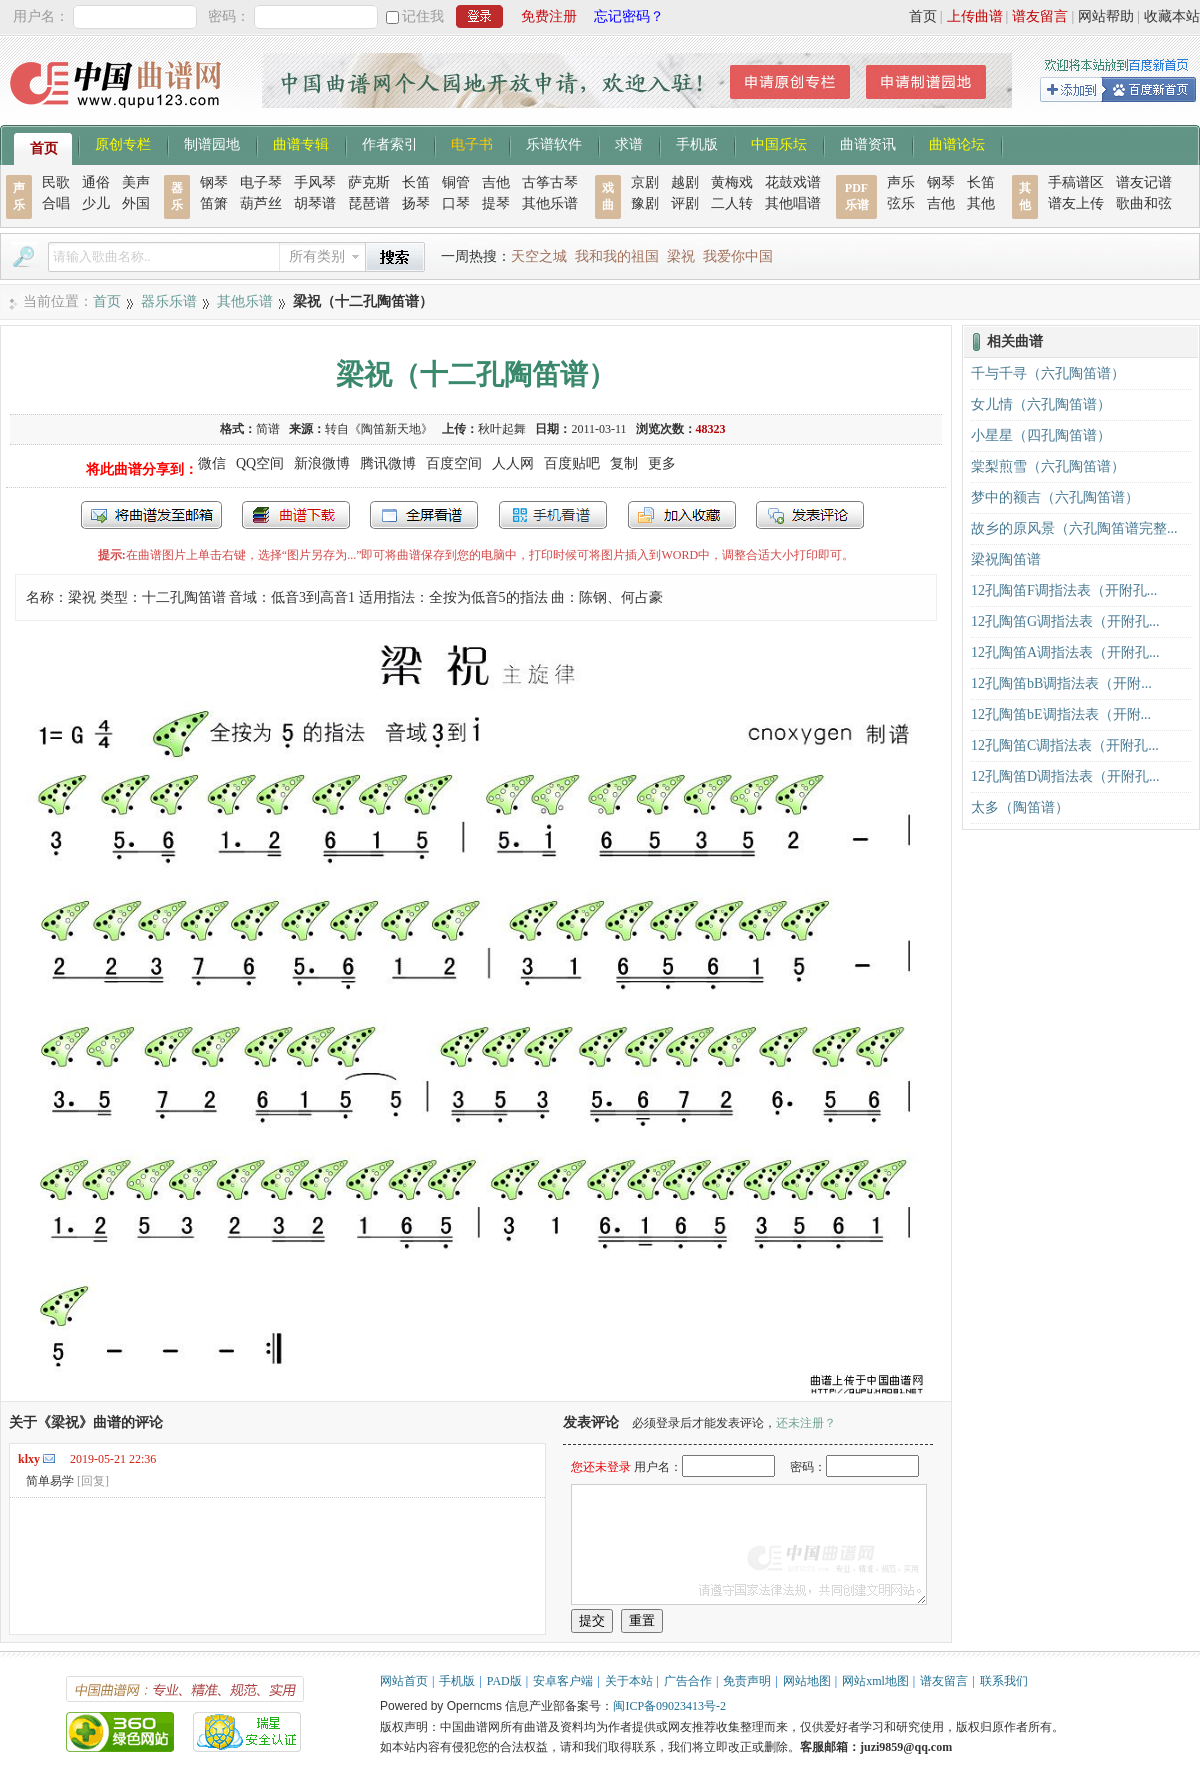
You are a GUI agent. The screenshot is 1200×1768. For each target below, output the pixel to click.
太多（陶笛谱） (1020, 807)
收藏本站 (1172, 16)
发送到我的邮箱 (151, 515)
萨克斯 (369, 182)
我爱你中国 (738, 256)
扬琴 (416, 203)
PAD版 (504, 1681)
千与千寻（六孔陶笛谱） (1048, 373)
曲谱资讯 (868, 143)
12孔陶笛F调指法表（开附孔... (1064, 590)
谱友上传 (1076, 203)
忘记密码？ (629, 16)
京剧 (645, 182)
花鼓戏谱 (793, 182)
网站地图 (807, 1681)
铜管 (456, 182)
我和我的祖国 (617, 256)
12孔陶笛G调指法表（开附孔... (1065, 621)
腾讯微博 (388, 463)
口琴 (456, 203)
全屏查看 (424, 515)
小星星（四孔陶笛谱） (1041, 435)
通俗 (96, 182)
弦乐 (901, 203)
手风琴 (315, 182)
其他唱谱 (793, 203)
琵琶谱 (369, 203)
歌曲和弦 (1144, 203)
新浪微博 (322, 463)
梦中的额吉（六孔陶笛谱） (1055, 497)
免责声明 (747, 1681)
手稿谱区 (1076, 182)
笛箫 (214, 203)
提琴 (496, 203)
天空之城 (539, 256)
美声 (136, 182)
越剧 (685, 182)
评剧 (685, 203)
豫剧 (645, 203)
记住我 (423, 16)
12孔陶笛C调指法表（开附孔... (1065, 745)
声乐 (901, 182)
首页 (923, 16)
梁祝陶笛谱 (1006, 559)
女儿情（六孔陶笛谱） (1041, 404)
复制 (624, 463)
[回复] (93, 1481)
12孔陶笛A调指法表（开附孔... (1065, 652)
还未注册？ (806, 1423)
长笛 (416, 182)
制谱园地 (212, 143)
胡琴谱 (315, 203)
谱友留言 (1040, 16)
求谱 (629, 143)
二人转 (732, 203)
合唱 (56, 203)
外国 (136, 203)
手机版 (697, 143)
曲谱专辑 (301, 143)
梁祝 (681, 256)
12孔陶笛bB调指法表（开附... (1061, 683)
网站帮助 (1106, 16)
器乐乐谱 (169, 301)
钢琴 (214, 182)
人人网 (513, 463)
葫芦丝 (261, 203)
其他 (981, 203)
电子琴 (261, 182)
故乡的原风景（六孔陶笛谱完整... (1074, 528)
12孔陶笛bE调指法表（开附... (1061, 714)
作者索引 (390, 143)
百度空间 (454, 463)
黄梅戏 (732, 182)
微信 (212, 463)
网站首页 (404, 1681)
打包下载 (296, 515)
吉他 (496, 182)
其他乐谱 (550, 203)
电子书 (472, 143)
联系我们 (1004, 1681)
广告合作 (688, 1681)
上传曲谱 (975, 16)
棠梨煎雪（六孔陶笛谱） (1048, 466)
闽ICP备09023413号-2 (669, 1706)
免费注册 (549, 16)
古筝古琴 (550, 182)
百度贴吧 (572, 463)
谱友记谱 (1144, 182)
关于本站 (629, 1681)
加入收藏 (682, 515)
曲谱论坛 (957, 143)
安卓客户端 (563, 1681)
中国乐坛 (779, 143)
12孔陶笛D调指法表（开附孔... (1065, 776)
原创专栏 (123, 143)
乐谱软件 (554, 143)
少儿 (96, 203)
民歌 (56, 182)
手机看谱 (553, 515)
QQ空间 (260, 463)
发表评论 (810, 515)
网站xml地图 (875, 1681)
